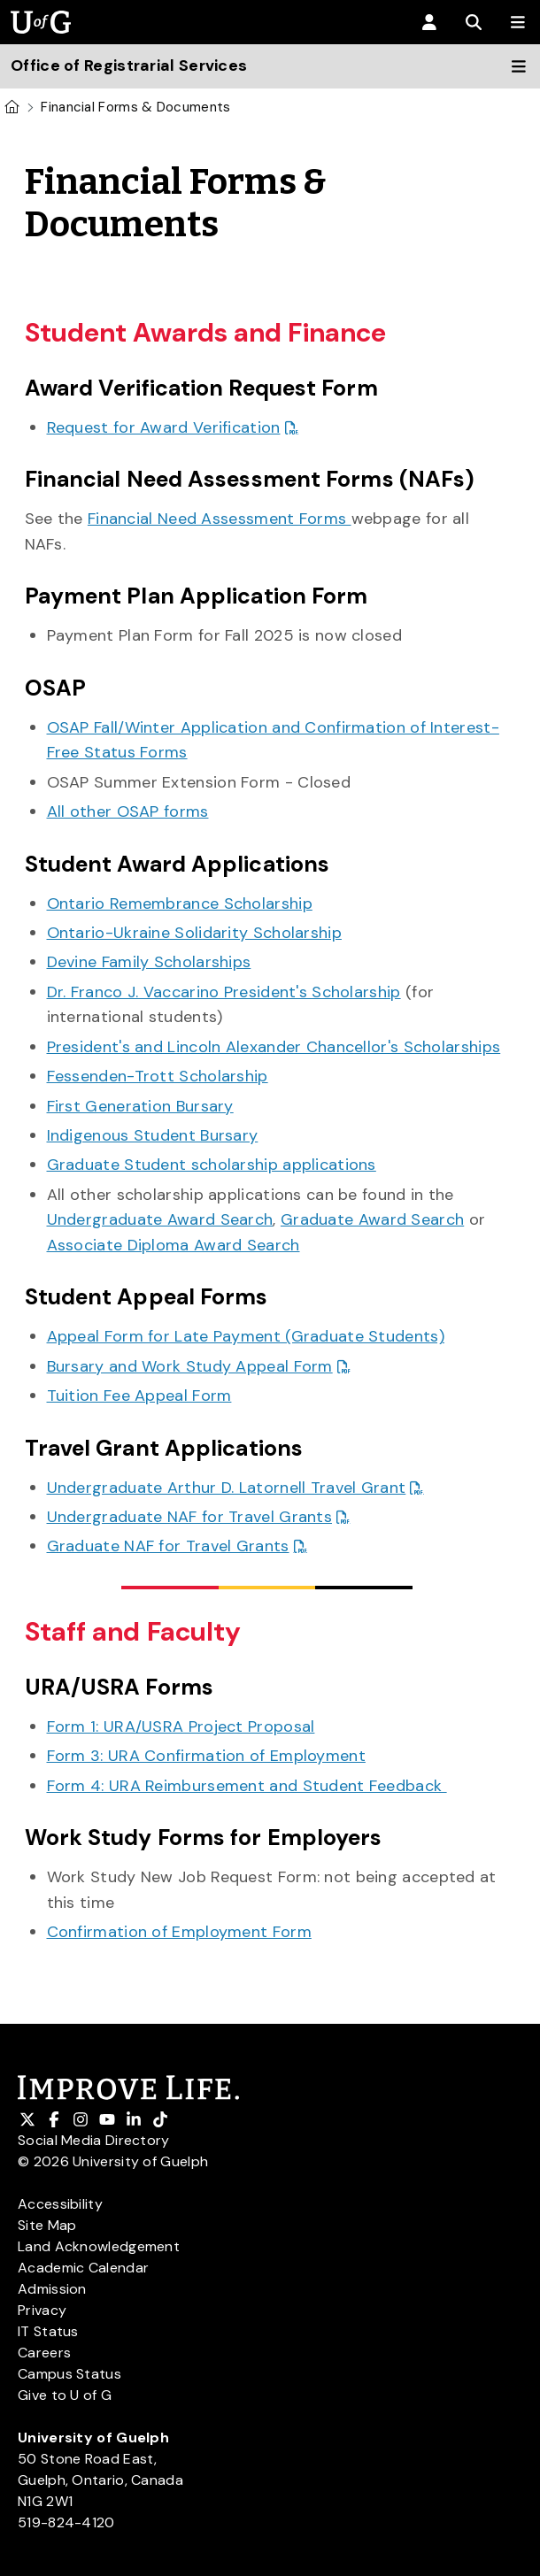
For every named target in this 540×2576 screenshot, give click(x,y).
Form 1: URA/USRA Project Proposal (181, 1726)
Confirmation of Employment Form (179, 1931)
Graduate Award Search (372, 1219)
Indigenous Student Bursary (152, 1135)
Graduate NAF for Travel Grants (168, 1546)
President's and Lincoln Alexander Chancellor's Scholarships (274, 1046)
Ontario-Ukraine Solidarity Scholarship (194, 932)
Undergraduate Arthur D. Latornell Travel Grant (226, 1487)
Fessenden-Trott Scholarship (157, 1076)
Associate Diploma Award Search (173, 1245)
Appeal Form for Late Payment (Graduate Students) (245, 1336)
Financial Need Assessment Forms (219, 518)
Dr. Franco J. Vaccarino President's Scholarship (224, 992)
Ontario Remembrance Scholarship (179, 903)
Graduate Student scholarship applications (211, 1164)
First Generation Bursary (140, 1106)
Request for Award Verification (164, 427)
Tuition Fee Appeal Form (139, 1395)
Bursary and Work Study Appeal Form (190, 1366)
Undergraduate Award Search (160, 1219)
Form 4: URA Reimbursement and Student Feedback (247, 1785)
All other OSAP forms (128, 811)
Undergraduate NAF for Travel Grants (190, 1516)
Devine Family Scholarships (149, 962)
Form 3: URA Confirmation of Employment (206, 1755)
